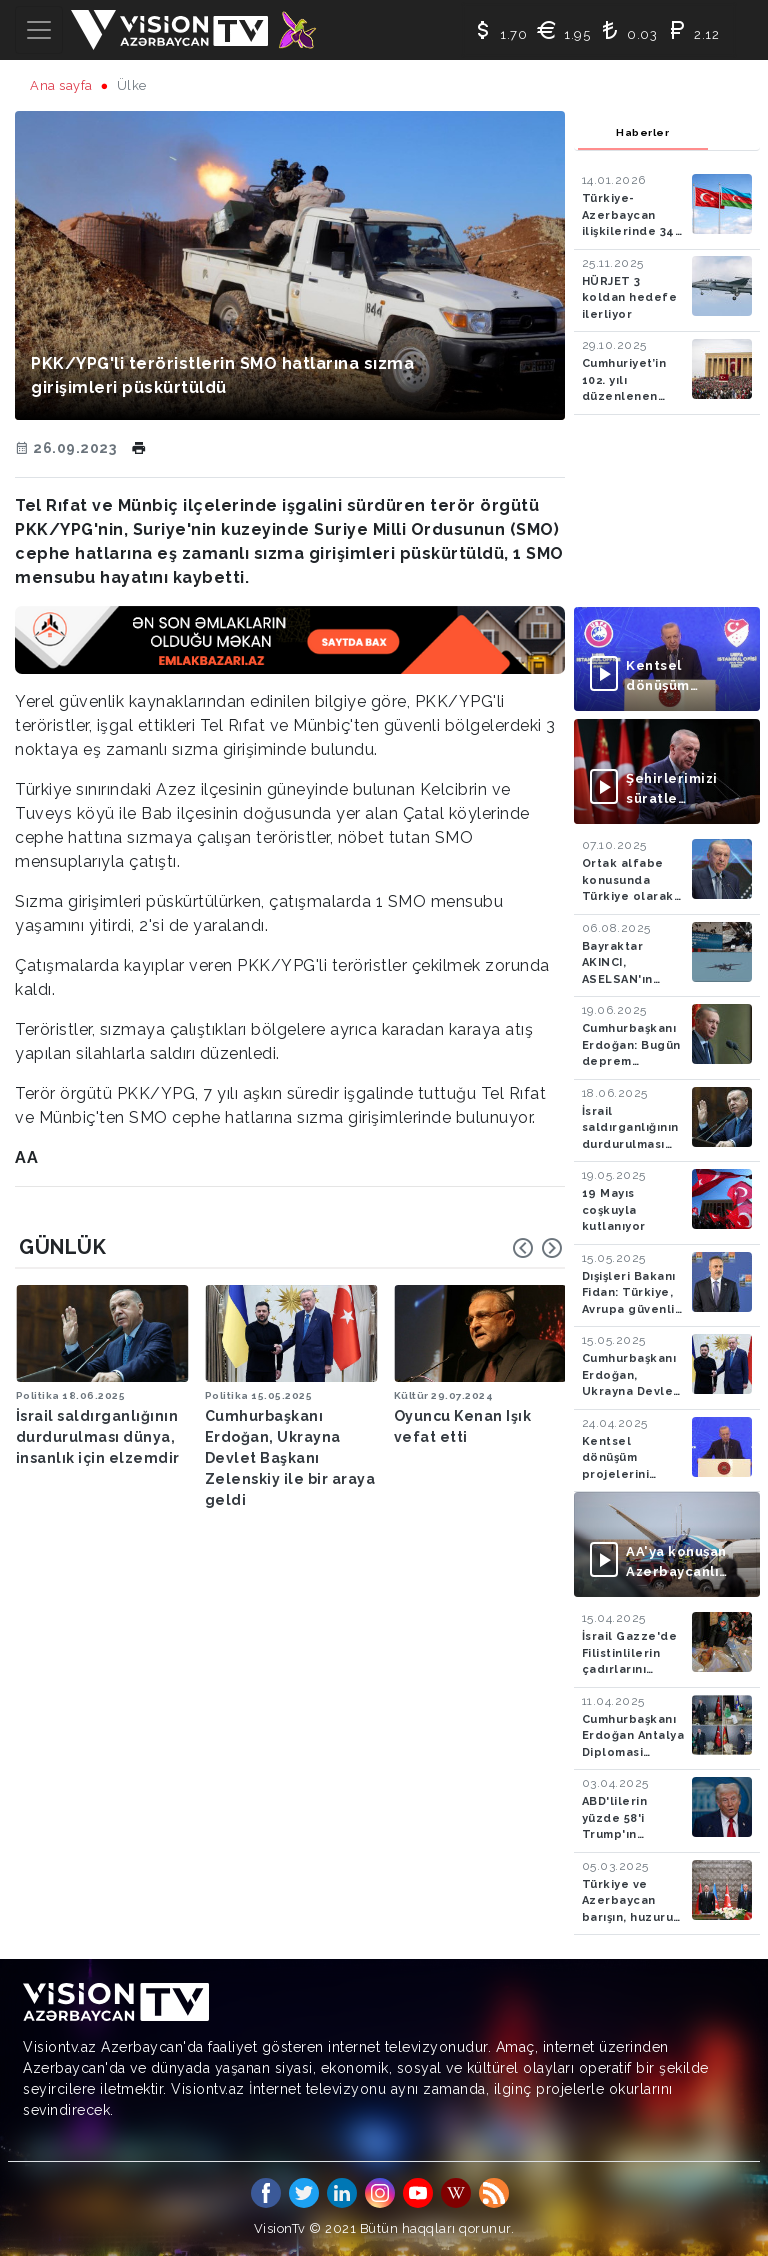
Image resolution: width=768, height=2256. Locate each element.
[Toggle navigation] (39, 30)
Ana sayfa (61, 85)
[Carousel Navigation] (538, 1248)
